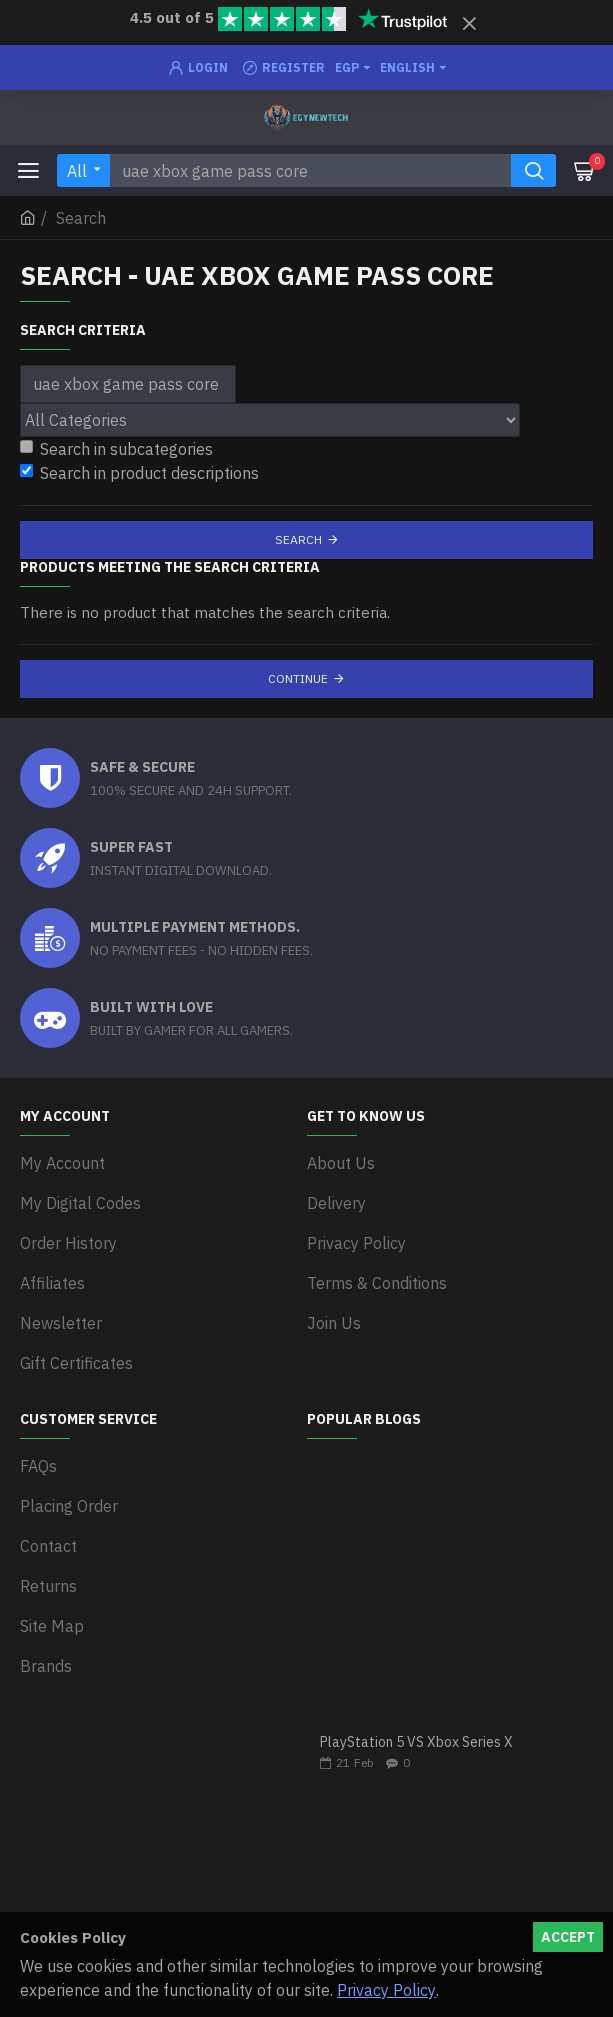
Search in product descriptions (139, 473)
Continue (298, 678)
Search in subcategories (116, 449)
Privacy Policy (386, 1990)
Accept (568, 1937)
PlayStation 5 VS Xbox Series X (416, 1742)
